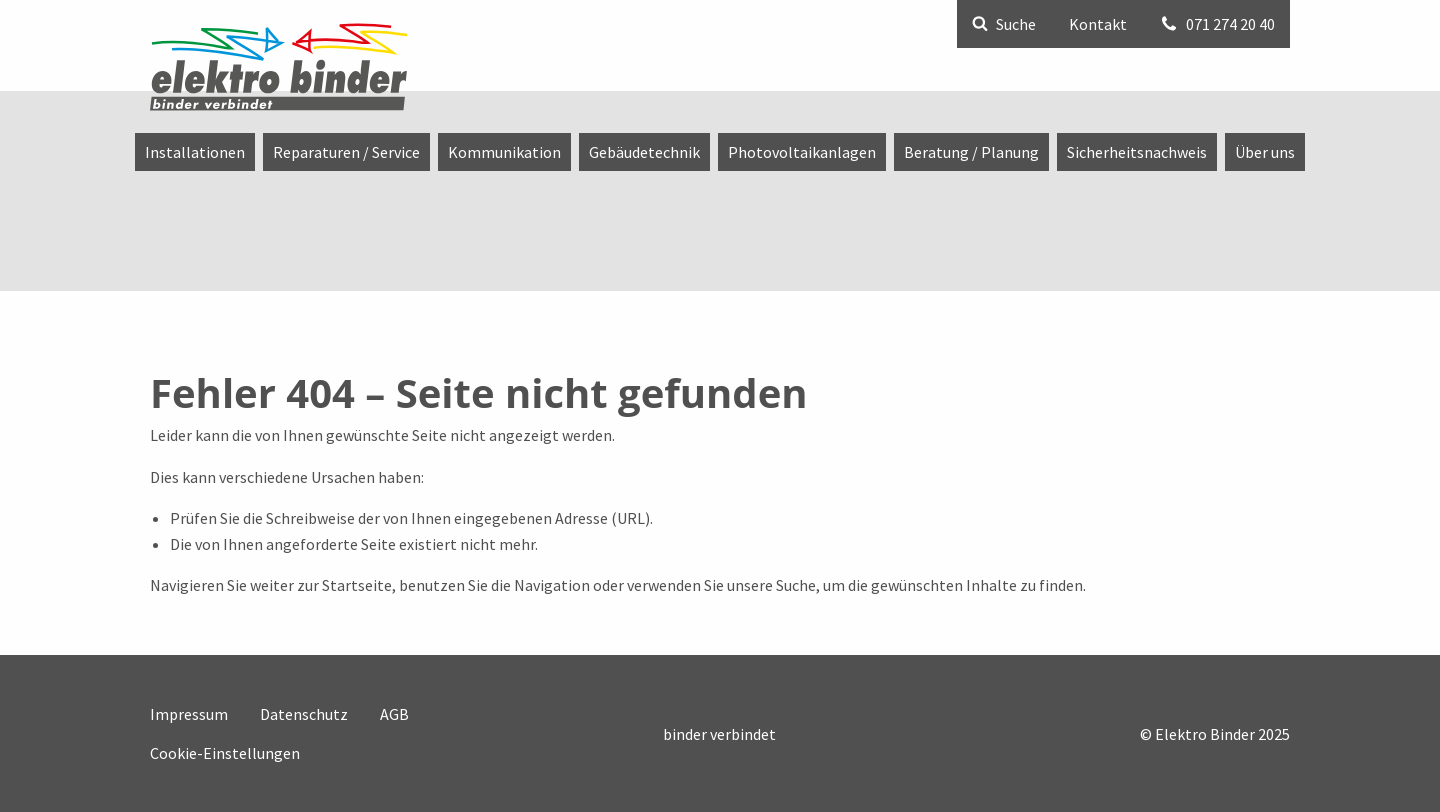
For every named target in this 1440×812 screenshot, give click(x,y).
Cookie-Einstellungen (225, 753)
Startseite (357, 585)
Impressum (189, 714)
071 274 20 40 (1217, 24)
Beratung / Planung (971, 152)
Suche (1004, 24)
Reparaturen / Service (346, 152)
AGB (394, 714)
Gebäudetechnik (644, 152)
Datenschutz (304, 714)
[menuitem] (195, 152)
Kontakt (1098, 24)
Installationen (195, 152)
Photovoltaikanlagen (802, 152)
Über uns (1265, 152)
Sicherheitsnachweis (1137, 152)
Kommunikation (504, 152)
